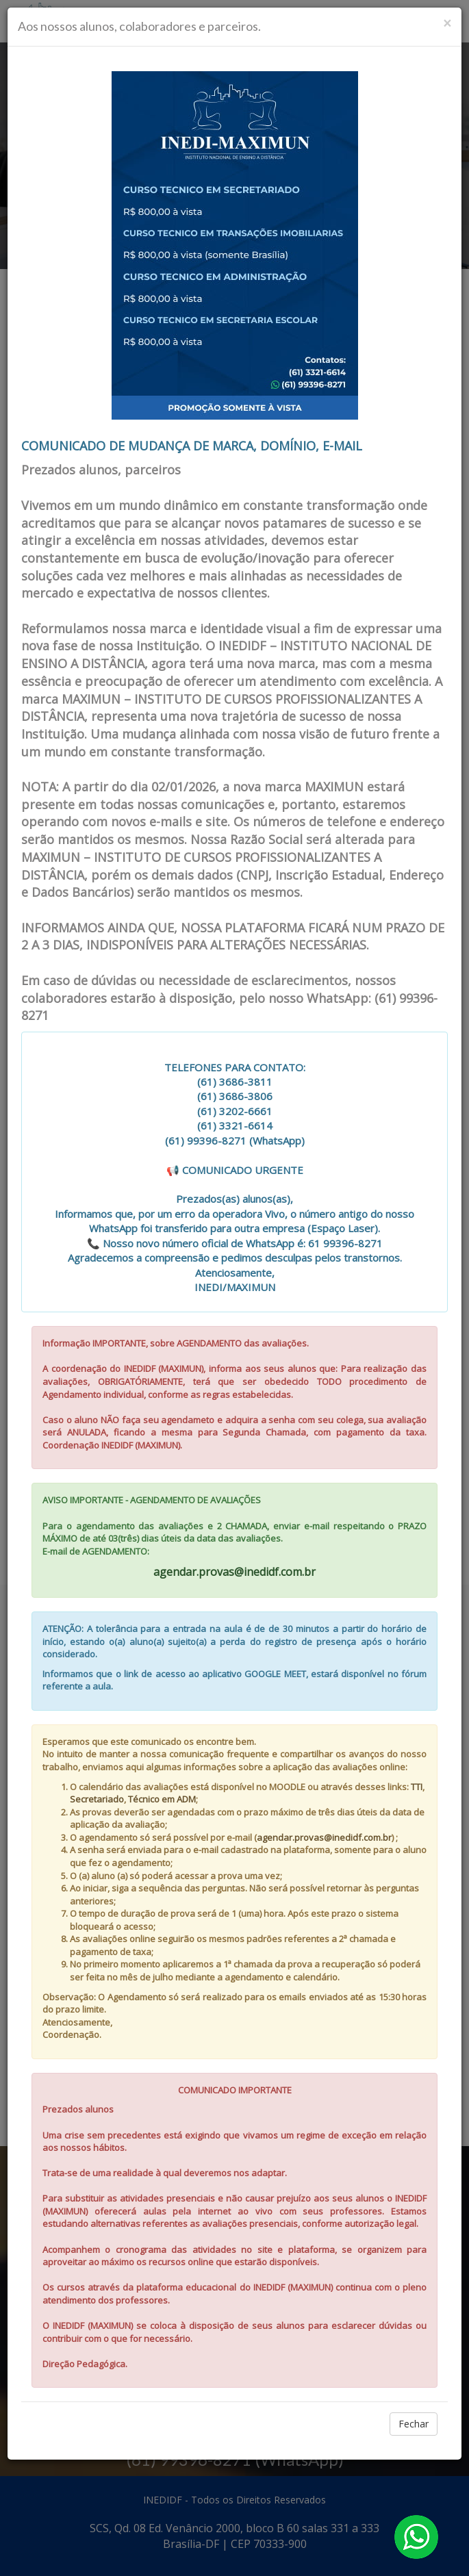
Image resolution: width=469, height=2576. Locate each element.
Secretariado (97, 1799)
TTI (416, 1787)
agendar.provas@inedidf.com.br (234, 1571)
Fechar (413, 2423)
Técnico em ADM (162, 1799)
